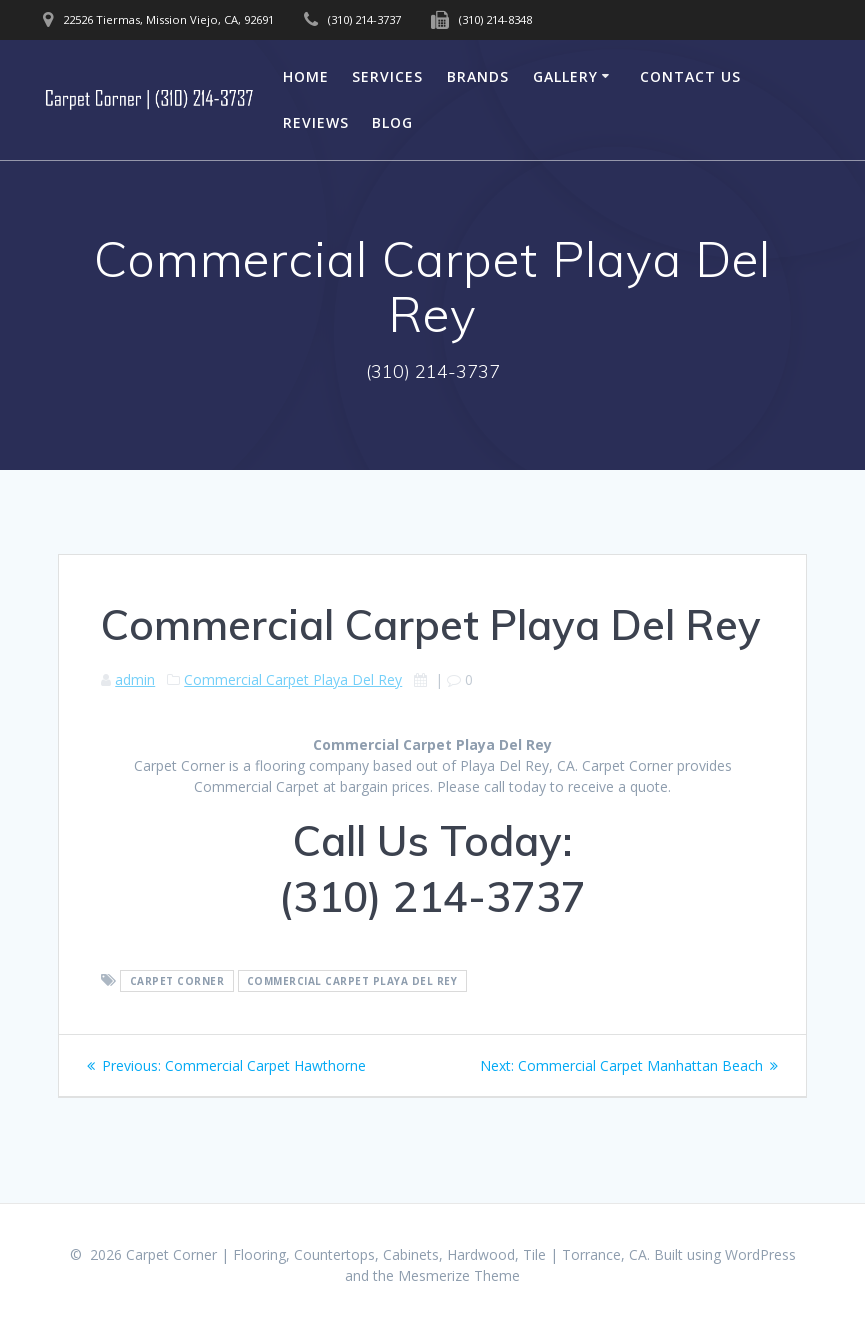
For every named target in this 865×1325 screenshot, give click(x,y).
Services (387, 76)
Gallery (565, 76)
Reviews (316, 122)
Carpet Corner (177, 981)
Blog (392, 122)
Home (306, 76)
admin (135, 679)
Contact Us (690, 76)
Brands (478, 76)
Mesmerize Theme (459, 1275)
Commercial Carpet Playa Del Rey (293, 679)
